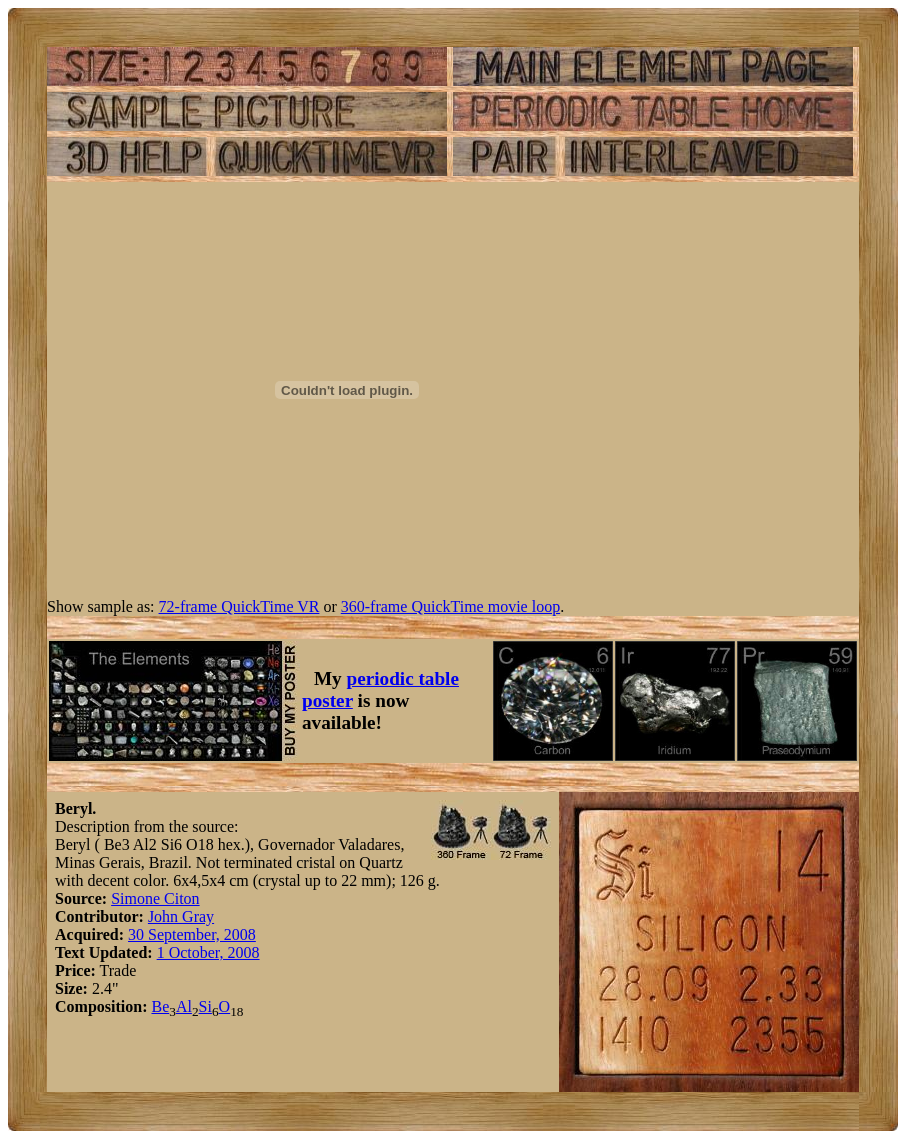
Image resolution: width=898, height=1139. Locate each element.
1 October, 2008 (208, 952)
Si (205, 1006)
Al (184, 1006)
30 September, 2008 (192, 934)
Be (160, 1006)
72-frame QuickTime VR (239, 606)
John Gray (181, 916)
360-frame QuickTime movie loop (450, 606)
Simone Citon (155, 898)
